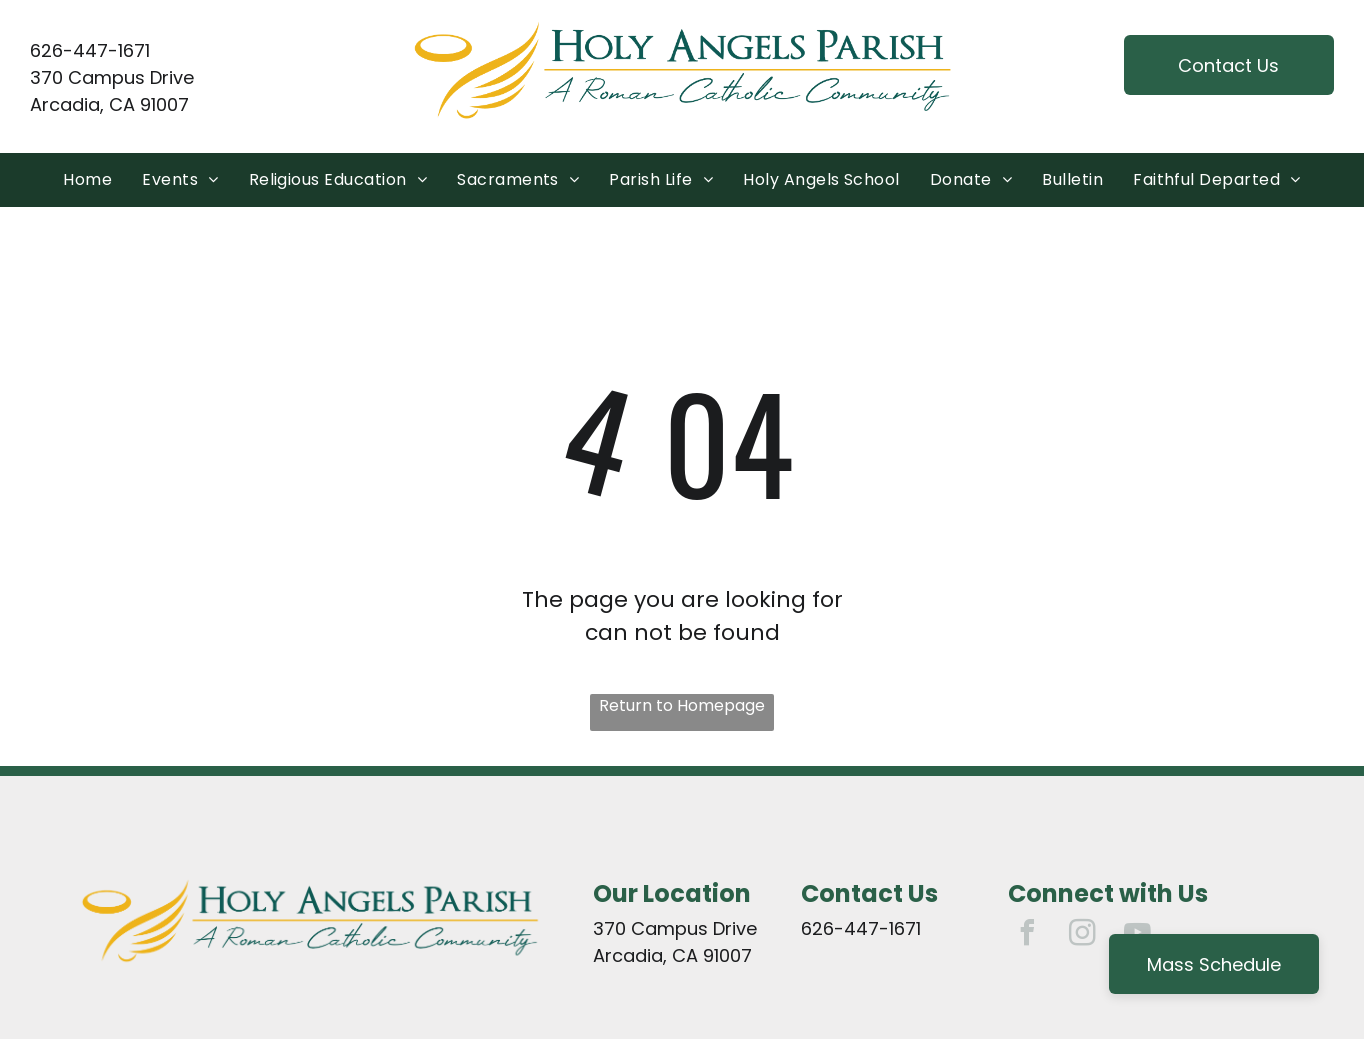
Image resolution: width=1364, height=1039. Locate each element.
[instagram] (1083, 935)
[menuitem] (87, 180)
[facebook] (1028, 935)
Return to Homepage (682, 705)
